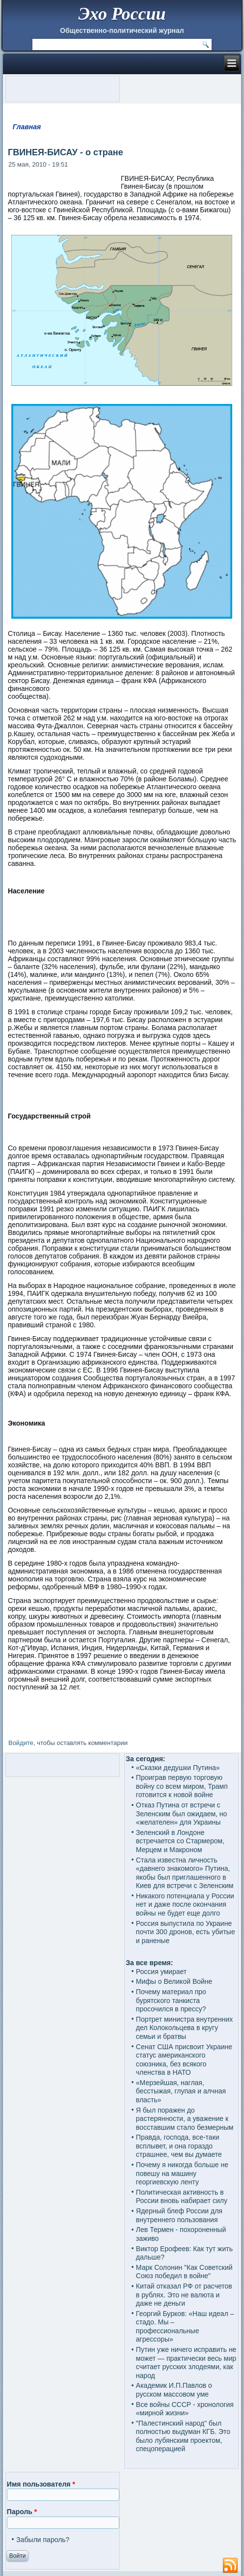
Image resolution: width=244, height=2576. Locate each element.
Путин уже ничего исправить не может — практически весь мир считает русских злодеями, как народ (186, 2362)
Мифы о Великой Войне (174, 1981)
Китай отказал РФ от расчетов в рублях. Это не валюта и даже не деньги (184, 2294)
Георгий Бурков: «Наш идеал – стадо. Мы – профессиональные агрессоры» (185, 2327)
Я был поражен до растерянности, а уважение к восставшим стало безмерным (185, 2118)
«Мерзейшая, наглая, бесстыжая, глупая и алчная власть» (181, 2091)
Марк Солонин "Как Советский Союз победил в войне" (184, 2271)
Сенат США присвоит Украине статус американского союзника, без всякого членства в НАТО (184, 2060)
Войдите (20, 1742)
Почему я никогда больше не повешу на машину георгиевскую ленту (182, 2173)
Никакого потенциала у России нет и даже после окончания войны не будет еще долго (185, 1904)
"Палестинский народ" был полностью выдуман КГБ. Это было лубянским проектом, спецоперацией (183, 2436)
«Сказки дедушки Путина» (178, 1768)
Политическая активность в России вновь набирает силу (181, 2196)
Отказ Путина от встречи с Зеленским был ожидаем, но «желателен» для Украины (181, 1813)
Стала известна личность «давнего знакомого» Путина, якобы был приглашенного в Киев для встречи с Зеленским (185, 1873)
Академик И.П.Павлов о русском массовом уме (174, 2389)
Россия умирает (161, 1971)
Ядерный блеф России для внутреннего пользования (179, 2215)
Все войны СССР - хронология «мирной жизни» (185, 2409)
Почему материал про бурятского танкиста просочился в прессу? (171, 2000)
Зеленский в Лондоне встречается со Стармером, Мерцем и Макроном (180, 1841)
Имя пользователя (41, 2484)
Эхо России (121, 14)
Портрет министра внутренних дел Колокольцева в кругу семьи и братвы (184, 2027)
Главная (27, 127)
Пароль (22, 2512)
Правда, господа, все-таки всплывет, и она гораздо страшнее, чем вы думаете (179, 2145)
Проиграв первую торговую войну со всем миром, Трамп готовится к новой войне (182, 1786)
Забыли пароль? (42, 2540)
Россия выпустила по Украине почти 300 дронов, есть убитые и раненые (185, 1932)
